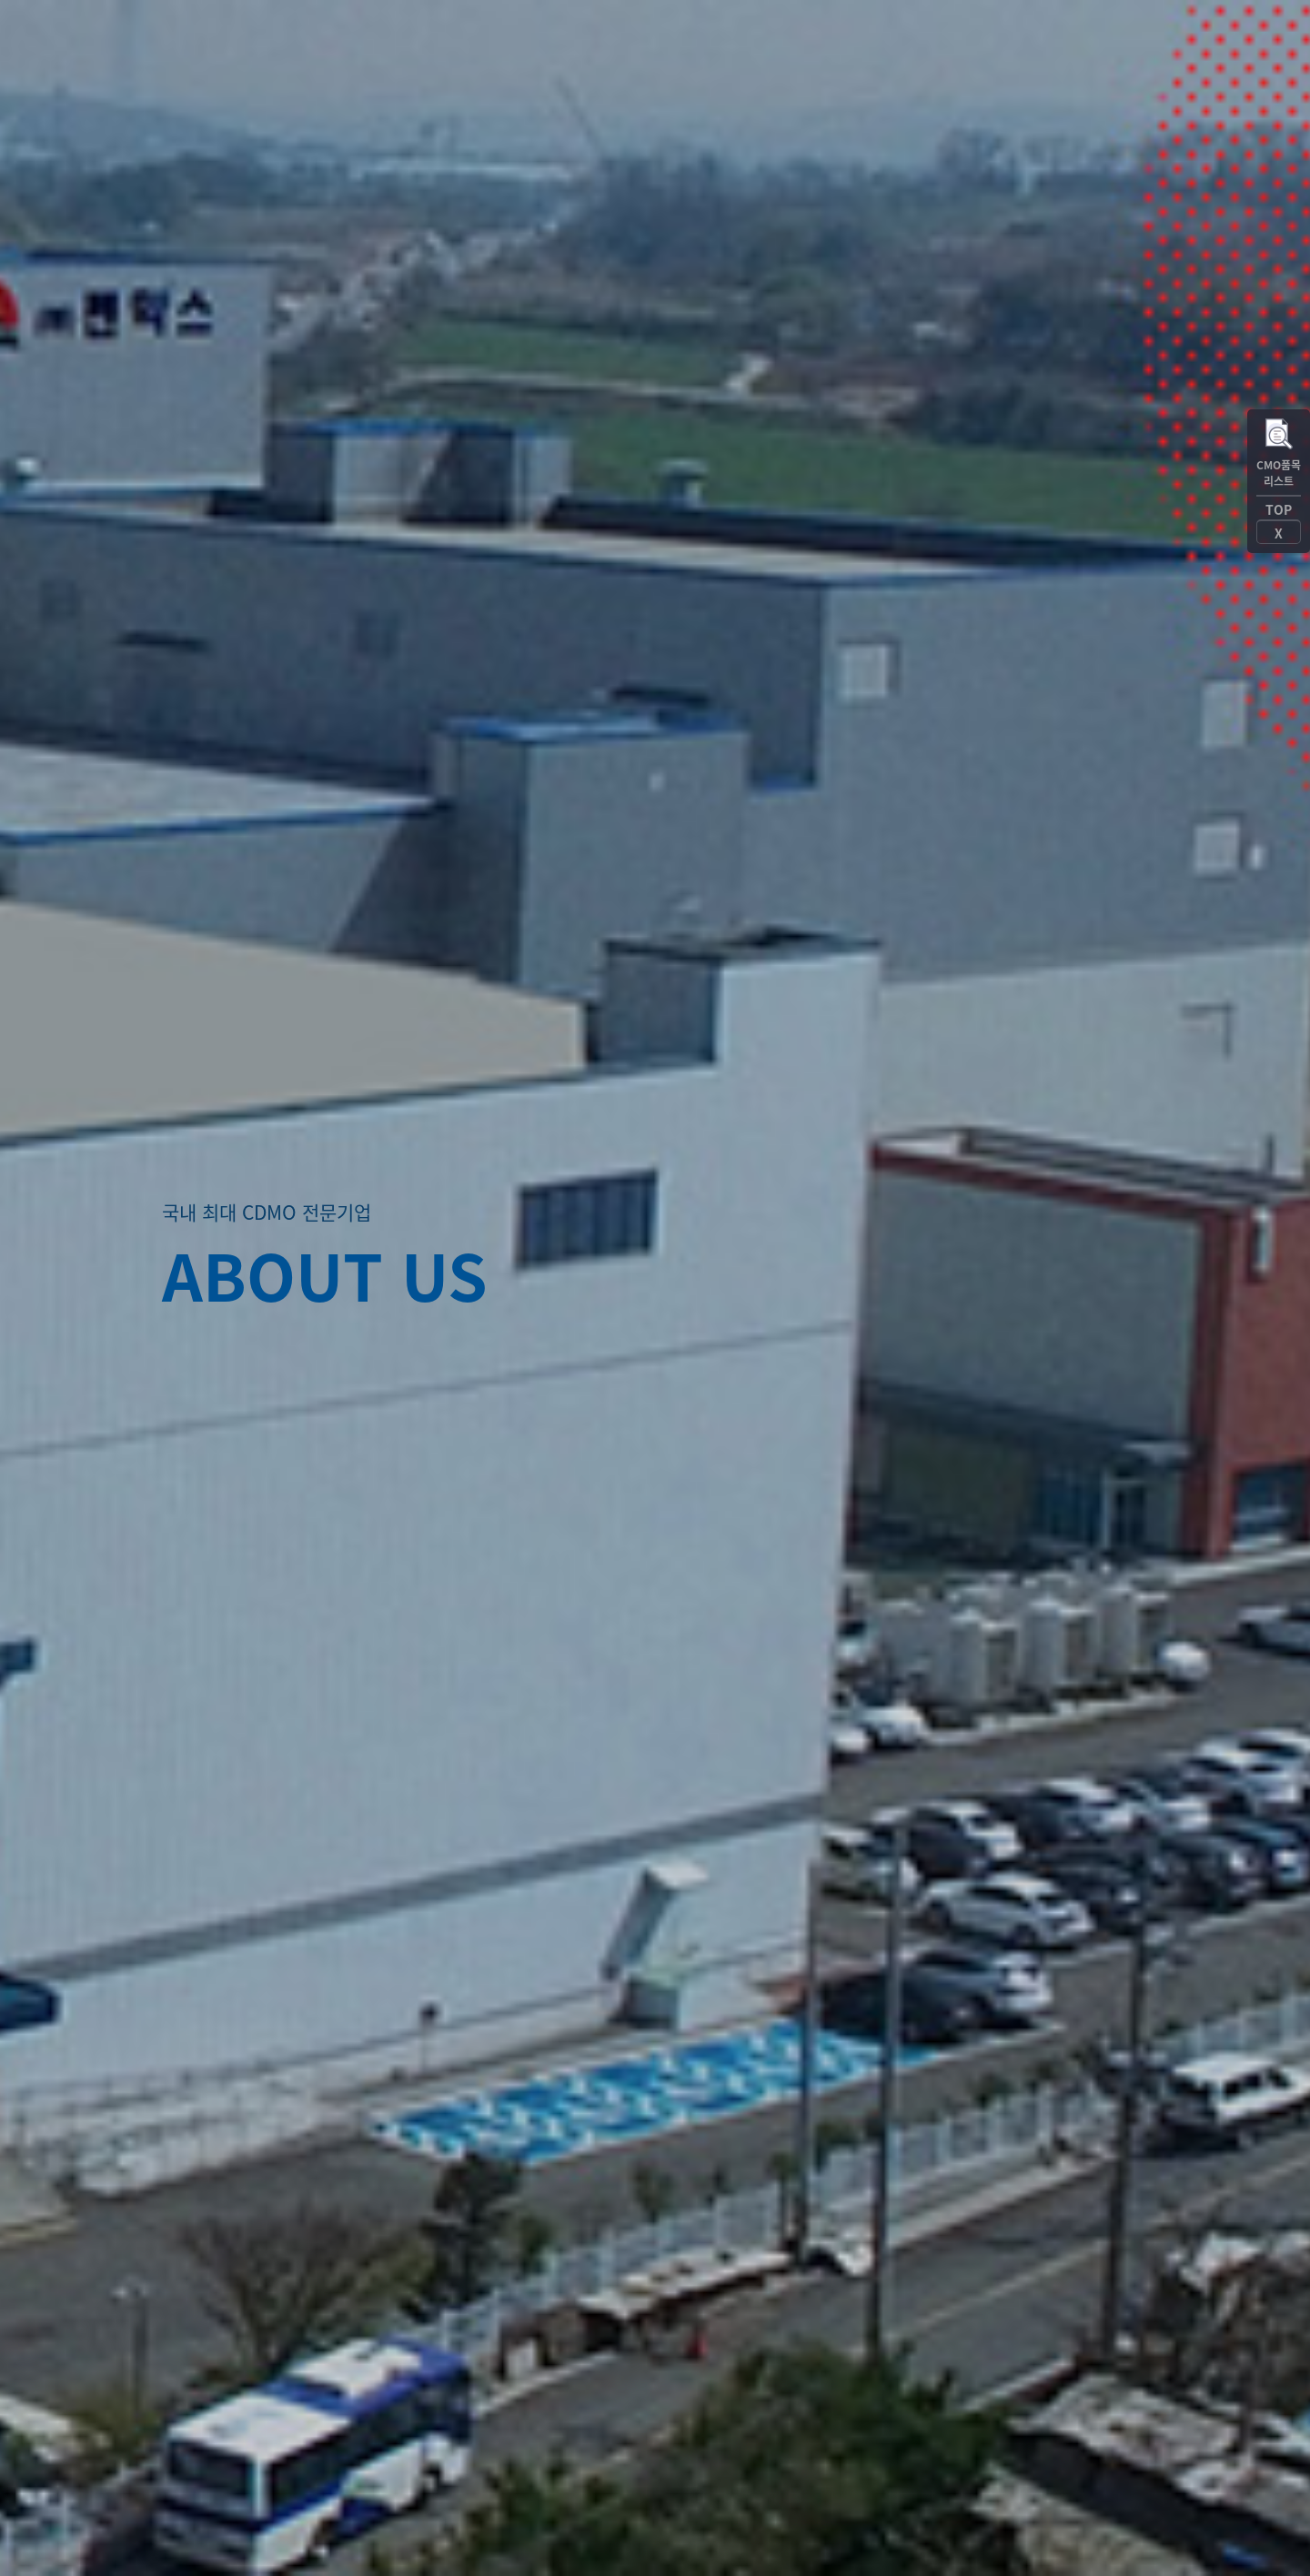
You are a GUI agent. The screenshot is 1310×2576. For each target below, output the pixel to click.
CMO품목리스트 (1278, 473)
